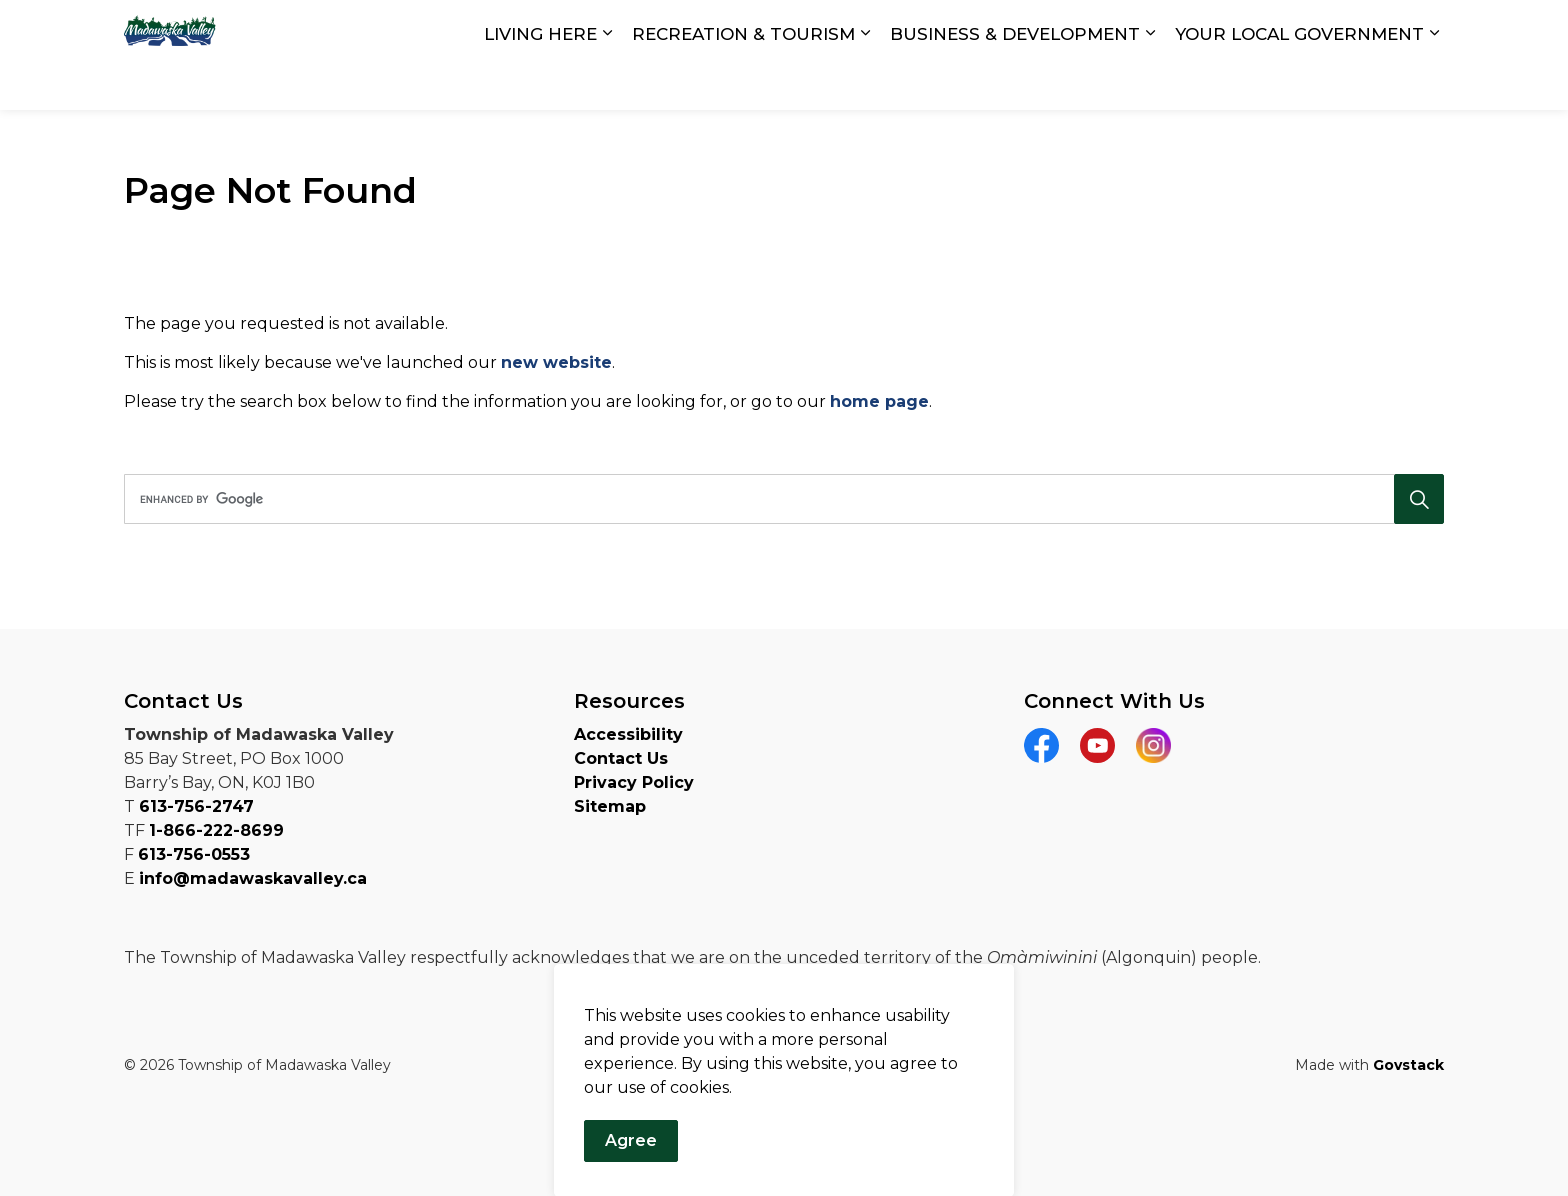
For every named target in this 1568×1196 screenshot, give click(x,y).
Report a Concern (1318, 27)
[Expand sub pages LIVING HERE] (607, 82)
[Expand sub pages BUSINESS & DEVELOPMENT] (1150, 82)
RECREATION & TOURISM (743, 82)
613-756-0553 (194, 854)
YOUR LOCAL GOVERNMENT (1299, 82)
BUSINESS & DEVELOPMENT (1015, 82)
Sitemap (610, 806)
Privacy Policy (634, 782)
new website (556, 362)
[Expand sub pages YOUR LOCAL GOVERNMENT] (1434, 82)
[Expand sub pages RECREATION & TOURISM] (865, 82)
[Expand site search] (1424, 27)
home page (879, 401)
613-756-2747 (196, 806)
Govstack (1408, 1065)
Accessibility (628, 734)
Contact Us (1187, 27)
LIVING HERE (540, 82)
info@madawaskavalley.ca (253, 878)
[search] (777, 499)
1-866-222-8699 (216, 830)
